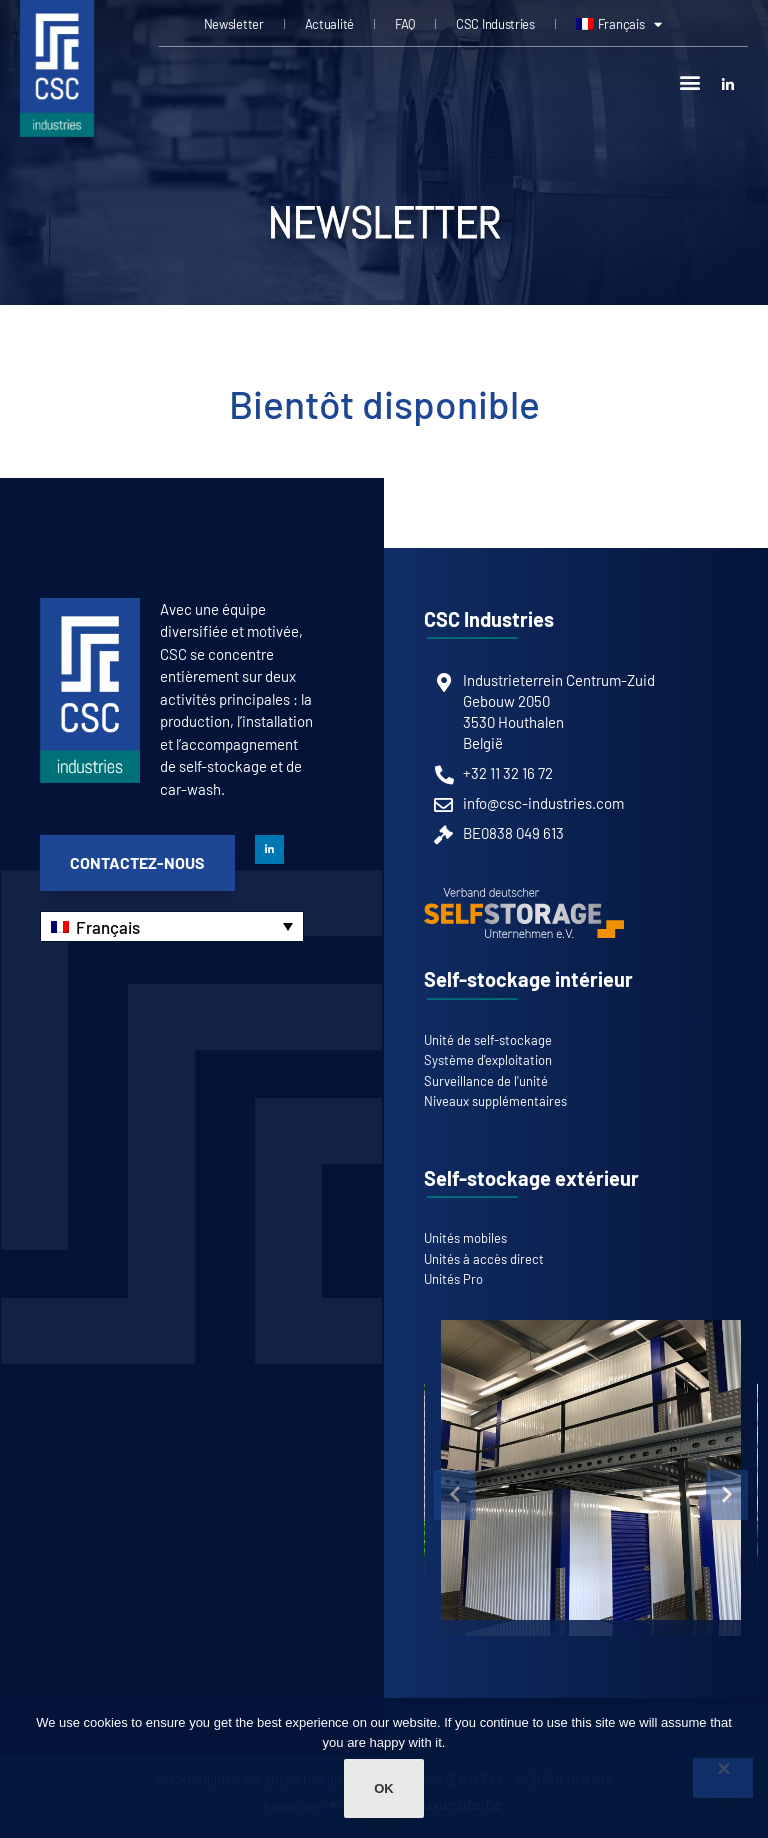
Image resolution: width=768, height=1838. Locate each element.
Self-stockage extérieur (531, 1178)
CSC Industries (495, 24)
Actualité (329, 24)
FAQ (405, 24)
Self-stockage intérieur (528, 979)
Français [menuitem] (108, 927)
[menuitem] (619, 24)
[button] (690, 81)
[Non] (723, 1778)
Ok (384, 1788)
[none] (172, 926)
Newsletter (234, 24)
